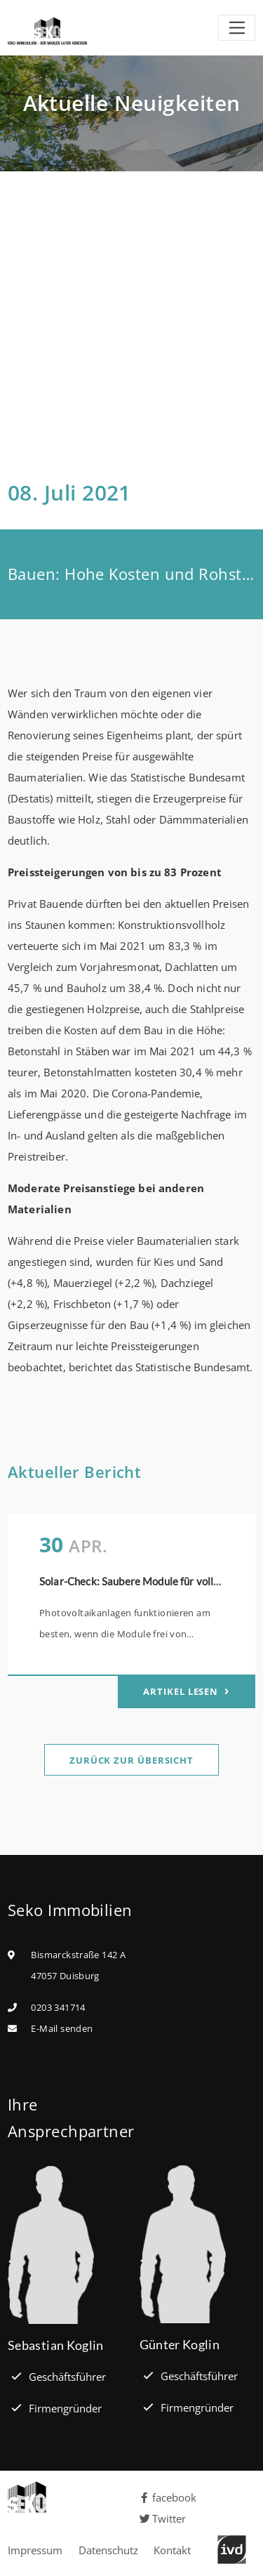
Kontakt (172, 2550)
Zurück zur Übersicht (131, 1760)
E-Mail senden (62, 2028)
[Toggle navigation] (236, 28)
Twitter (163, 2518)
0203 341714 (58, 2007)
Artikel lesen (182, 1691)
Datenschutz (108, 2550)
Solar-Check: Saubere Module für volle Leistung (150, 1581)
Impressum (35, 2550)
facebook (168, 2497)
